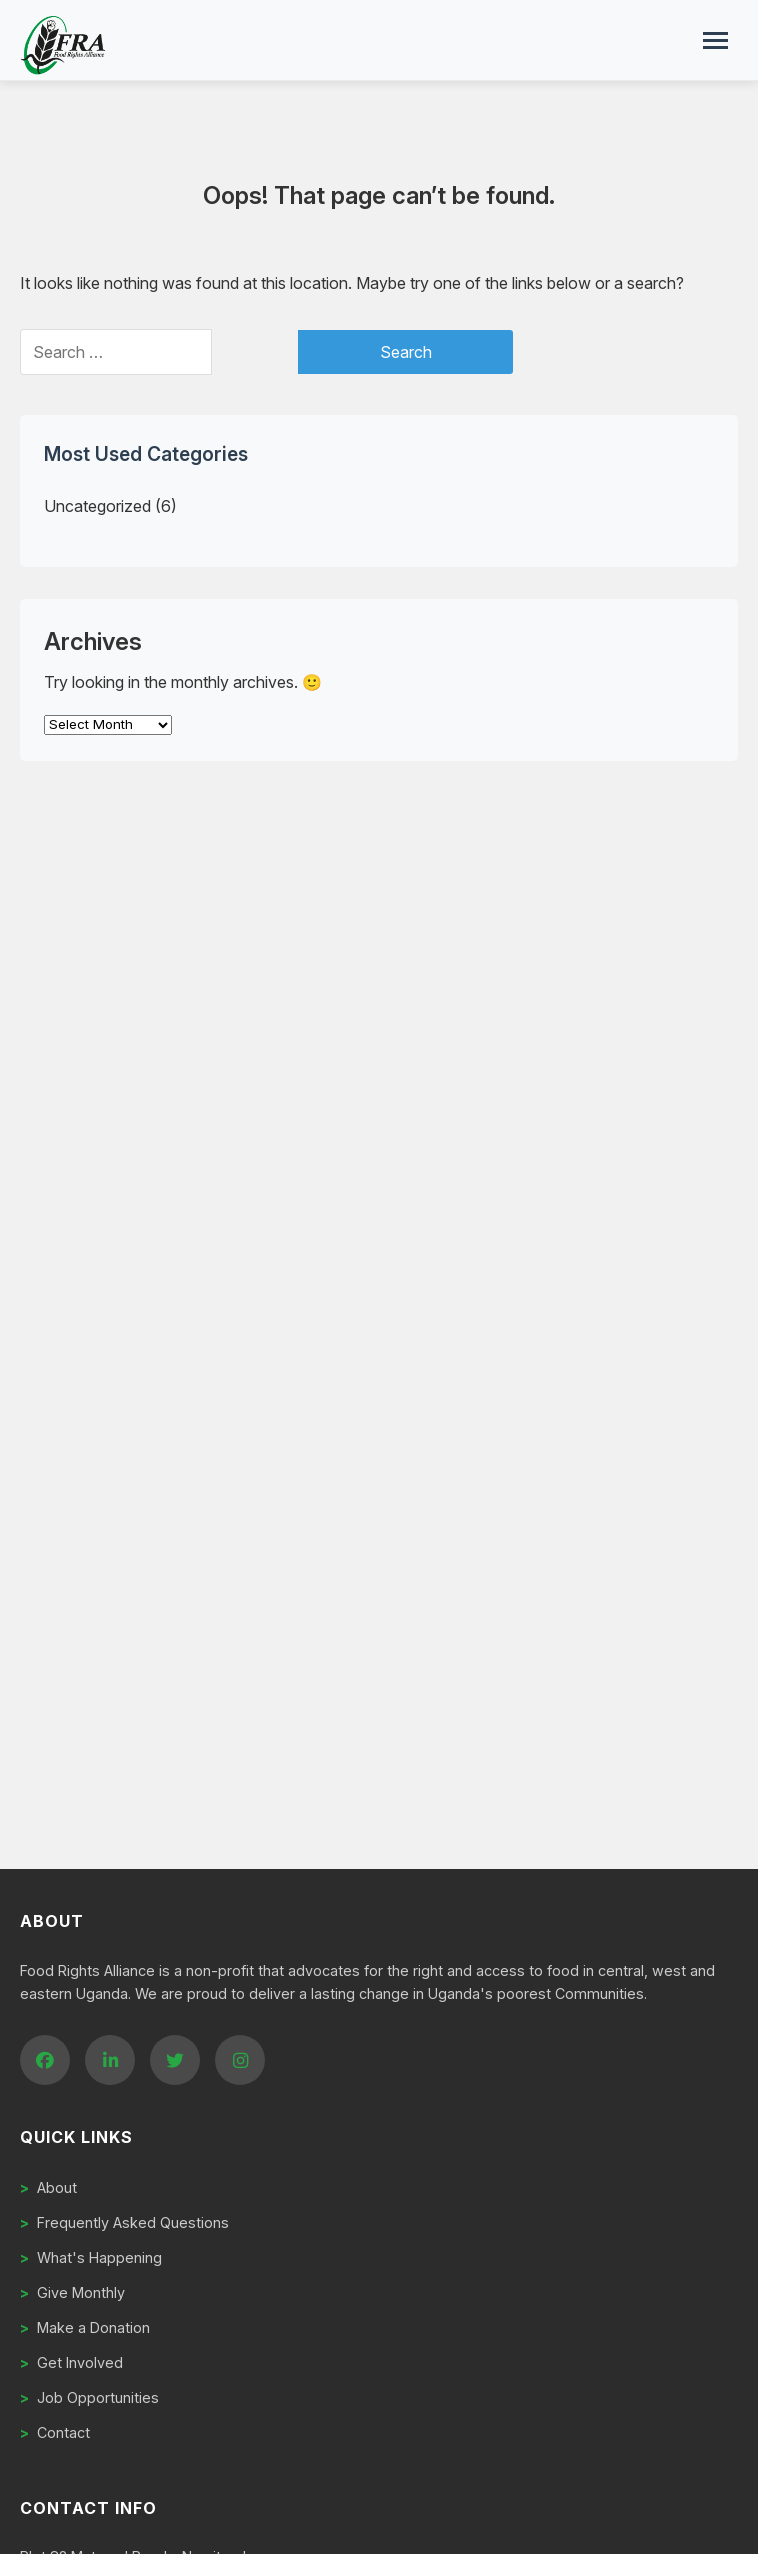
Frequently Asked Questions (124, 2222)
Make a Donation (85, 2327)
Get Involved (71, 2362)
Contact (55, 2432)
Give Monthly (72, 2292)
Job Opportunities (89, 2397)
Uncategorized (97, 506)
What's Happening (91, 2257)
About (48, 2187)
